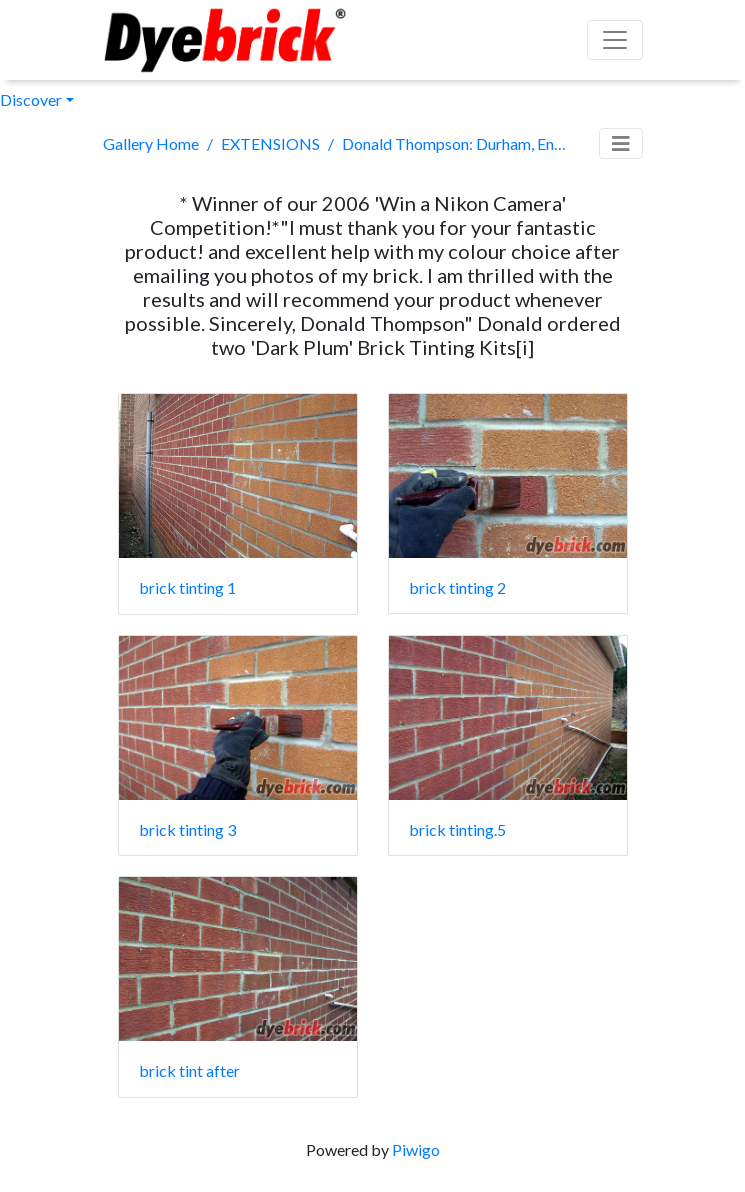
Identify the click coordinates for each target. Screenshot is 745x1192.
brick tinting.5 (457, 829)
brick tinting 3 (187, 829)
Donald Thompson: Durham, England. (456, 143)
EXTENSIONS (270, 143)
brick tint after (189, 1070)
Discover (31, 99)
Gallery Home (151, 143)
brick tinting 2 (457, 587)
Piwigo (416, 1149)
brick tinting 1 (187, 587)
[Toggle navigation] (621, 143)
